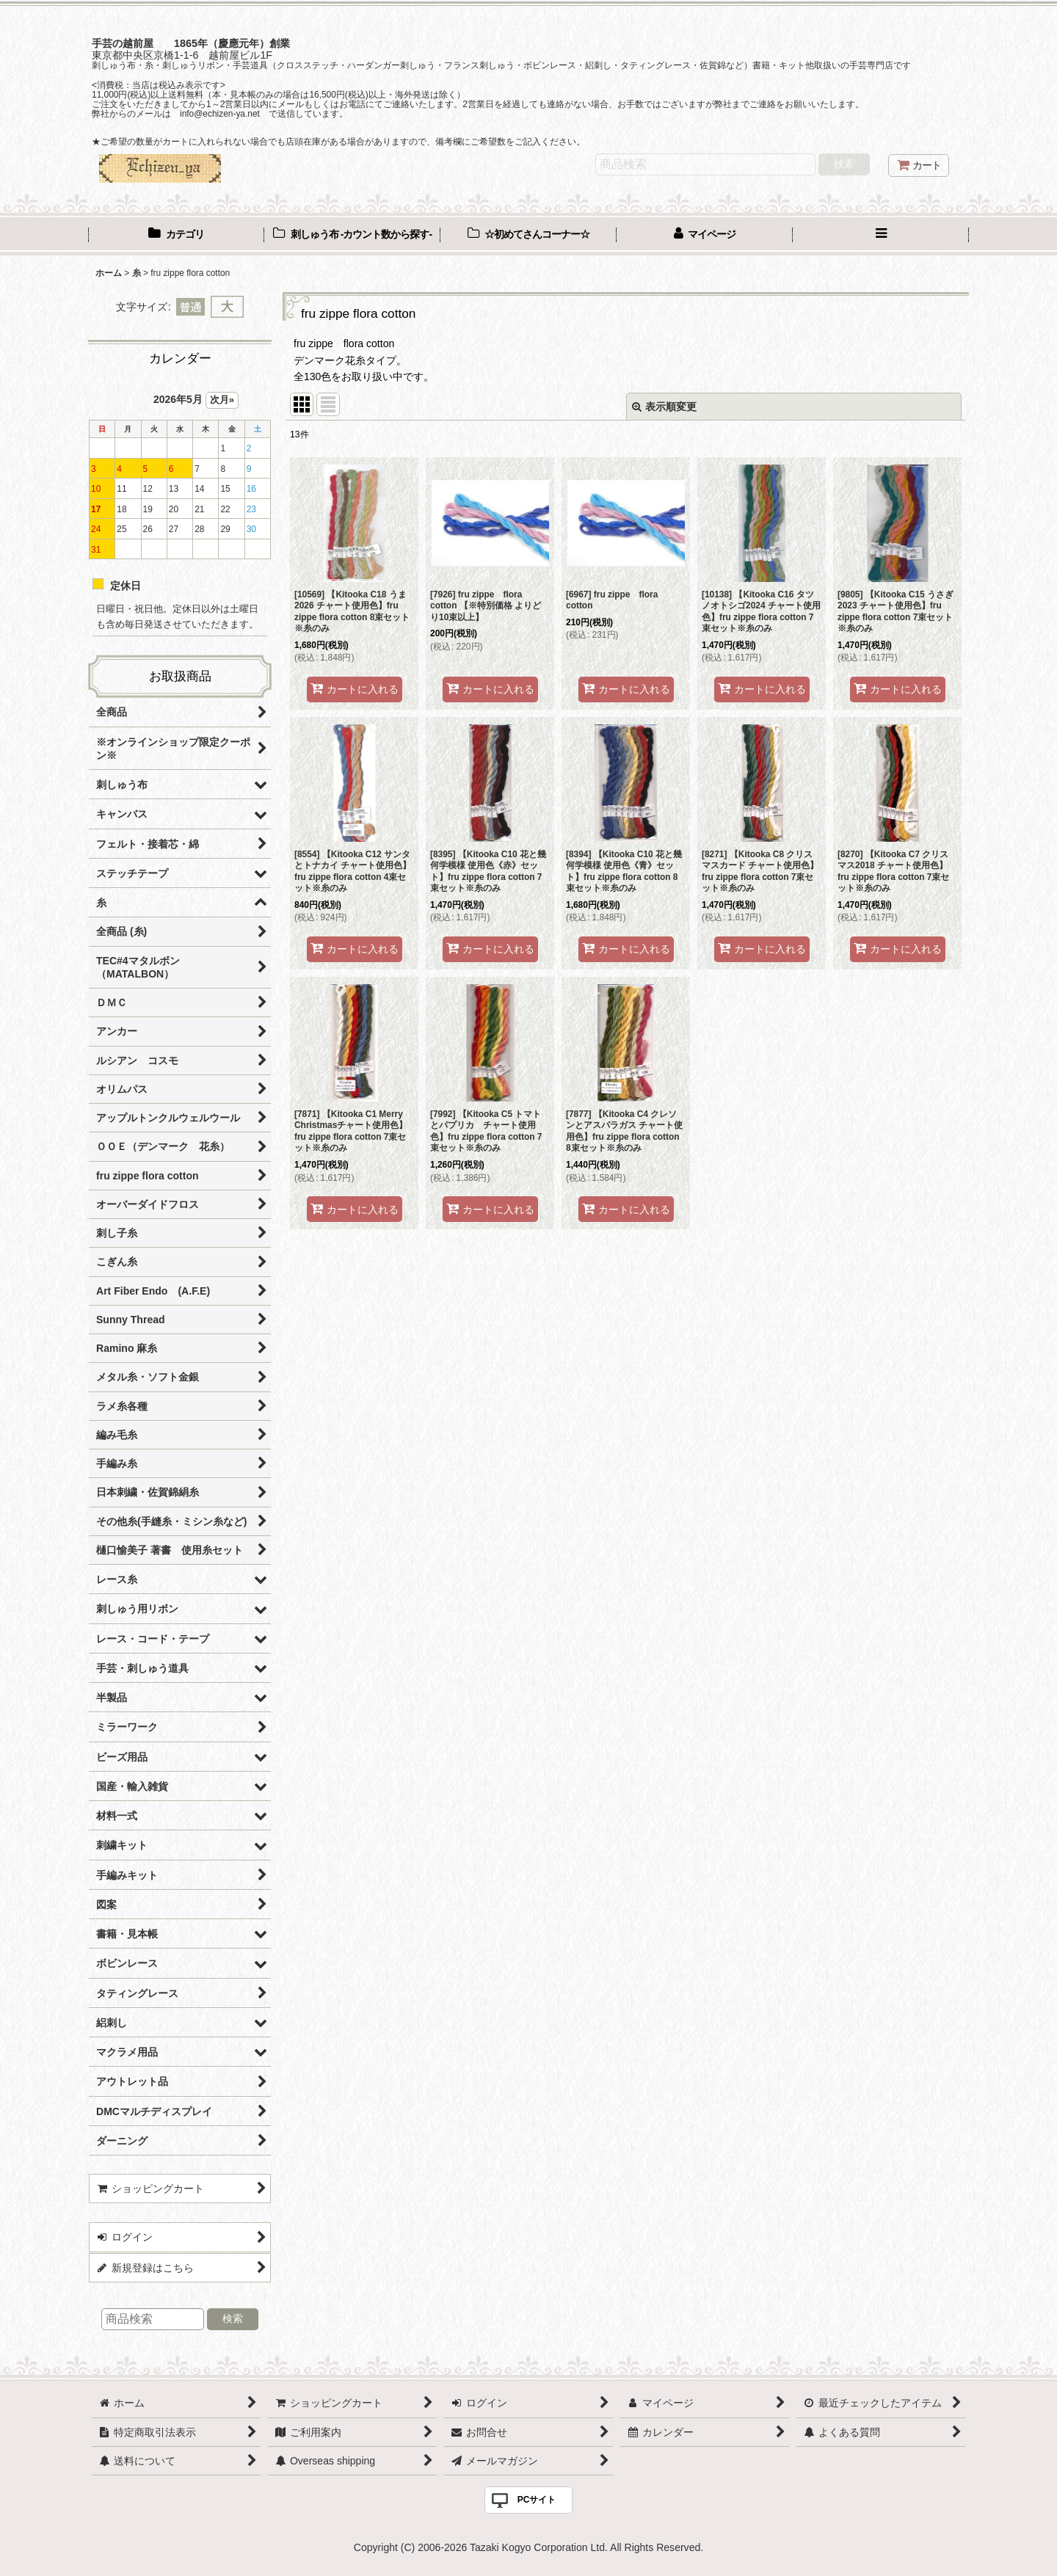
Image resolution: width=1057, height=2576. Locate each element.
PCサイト (536, 2500)
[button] (881, 235)
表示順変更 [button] (664, 406)
